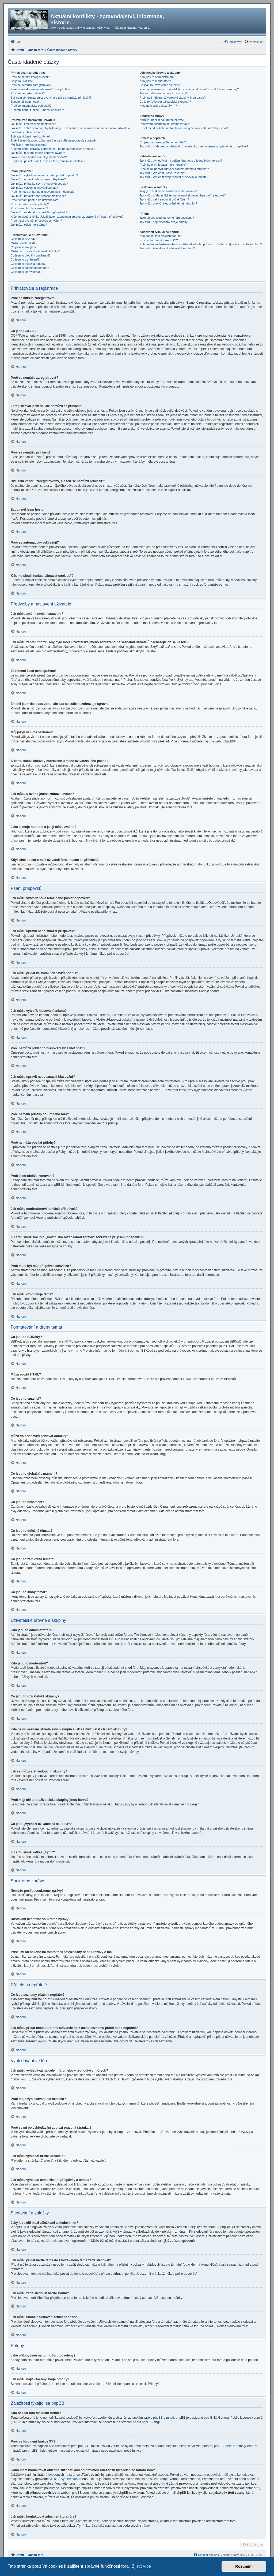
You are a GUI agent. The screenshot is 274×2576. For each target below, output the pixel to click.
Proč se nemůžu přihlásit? (28, 93)
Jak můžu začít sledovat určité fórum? (164, 199)
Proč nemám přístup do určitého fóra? (35, 200)
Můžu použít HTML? (24, 243)
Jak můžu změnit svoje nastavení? (33, 123)
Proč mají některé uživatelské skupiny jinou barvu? (172, 97)
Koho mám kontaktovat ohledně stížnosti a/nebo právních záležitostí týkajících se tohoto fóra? (200, 244)
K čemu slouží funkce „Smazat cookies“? (37, 109)
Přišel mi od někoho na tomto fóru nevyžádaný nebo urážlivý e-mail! (183, 128)
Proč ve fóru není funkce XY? (158, 240)
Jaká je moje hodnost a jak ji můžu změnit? (39, 157)
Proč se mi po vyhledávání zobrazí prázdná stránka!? (174, 168)
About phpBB (142, 2422)
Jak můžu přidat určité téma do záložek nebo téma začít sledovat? (182, 195)
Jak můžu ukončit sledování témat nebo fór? (168, 203)
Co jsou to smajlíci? (23, 247)
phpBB (228, 741)
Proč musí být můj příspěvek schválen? (36, 220)
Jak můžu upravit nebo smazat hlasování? (38, 196)
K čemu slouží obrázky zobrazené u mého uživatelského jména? (53, 148)
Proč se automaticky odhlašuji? (31, 105)
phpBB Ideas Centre (228, 2446)
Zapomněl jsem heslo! (25, 101)
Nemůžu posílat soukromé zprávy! (161, 119)
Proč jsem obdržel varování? (29, 208)
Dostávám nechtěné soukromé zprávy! (164, 123)
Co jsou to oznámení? (25, 259)
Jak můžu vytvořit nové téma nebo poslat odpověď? (44, 175)
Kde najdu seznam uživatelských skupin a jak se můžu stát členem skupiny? (189, 89)
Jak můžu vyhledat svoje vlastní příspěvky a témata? (173, 177)
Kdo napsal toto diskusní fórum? (160, 235)
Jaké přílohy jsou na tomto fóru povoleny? (166, 217)
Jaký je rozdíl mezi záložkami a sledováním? (168, 191)
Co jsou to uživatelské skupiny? (159, 85)
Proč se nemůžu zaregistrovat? (31, 85)
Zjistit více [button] (141, 2566)
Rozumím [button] (244, 2566)
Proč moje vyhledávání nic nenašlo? (163, 164)
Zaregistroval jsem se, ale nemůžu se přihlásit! (41, 89)
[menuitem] (16, 42)
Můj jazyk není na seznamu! (29, 144)
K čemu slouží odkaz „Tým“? (158, 105)
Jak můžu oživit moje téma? (29, 224)
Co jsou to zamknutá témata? (30, 267)
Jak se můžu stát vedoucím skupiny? (163, 93)
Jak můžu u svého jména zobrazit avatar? (38, 152)
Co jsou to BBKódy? (24, 238)
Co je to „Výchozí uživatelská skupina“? (165, 101)
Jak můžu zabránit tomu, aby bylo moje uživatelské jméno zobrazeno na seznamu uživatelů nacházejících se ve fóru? (70, 130)
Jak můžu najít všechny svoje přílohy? (164, 222)
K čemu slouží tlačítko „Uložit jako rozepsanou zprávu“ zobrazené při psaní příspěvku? (67, 216)
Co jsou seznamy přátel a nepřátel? (162, 142)
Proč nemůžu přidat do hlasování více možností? (42, 191)
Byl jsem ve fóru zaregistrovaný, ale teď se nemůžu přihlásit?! (51, 97)
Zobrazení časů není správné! (30, 136)
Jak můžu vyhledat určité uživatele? (162, 172)
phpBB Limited (163, 2417)
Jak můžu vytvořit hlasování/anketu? (34, 187)
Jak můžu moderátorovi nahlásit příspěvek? (39, 212)
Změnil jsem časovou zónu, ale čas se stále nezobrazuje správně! (53, 140)
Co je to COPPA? (22, 81)
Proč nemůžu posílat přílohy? (30, 204)
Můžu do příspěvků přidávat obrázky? (35, 251)
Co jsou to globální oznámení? (31, 255)
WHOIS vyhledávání (64, 2479)
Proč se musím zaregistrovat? (30, 77)
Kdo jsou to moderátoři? (155, 81)
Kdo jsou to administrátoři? (156, 77)
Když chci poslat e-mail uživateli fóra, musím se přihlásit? (48, 161)
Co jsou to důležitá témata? (28, 263)
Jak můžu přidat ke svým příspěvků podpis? (39, 183)
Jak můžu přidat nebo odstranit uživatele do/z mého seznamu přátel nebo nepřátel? (193, 146)
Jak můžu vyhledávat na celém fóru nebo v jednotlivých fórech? (180, 160)
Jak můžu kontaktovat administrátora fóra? (167, 248)
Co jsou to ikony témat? (26, 271)
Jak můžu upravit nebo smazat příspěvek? (38, 179)
